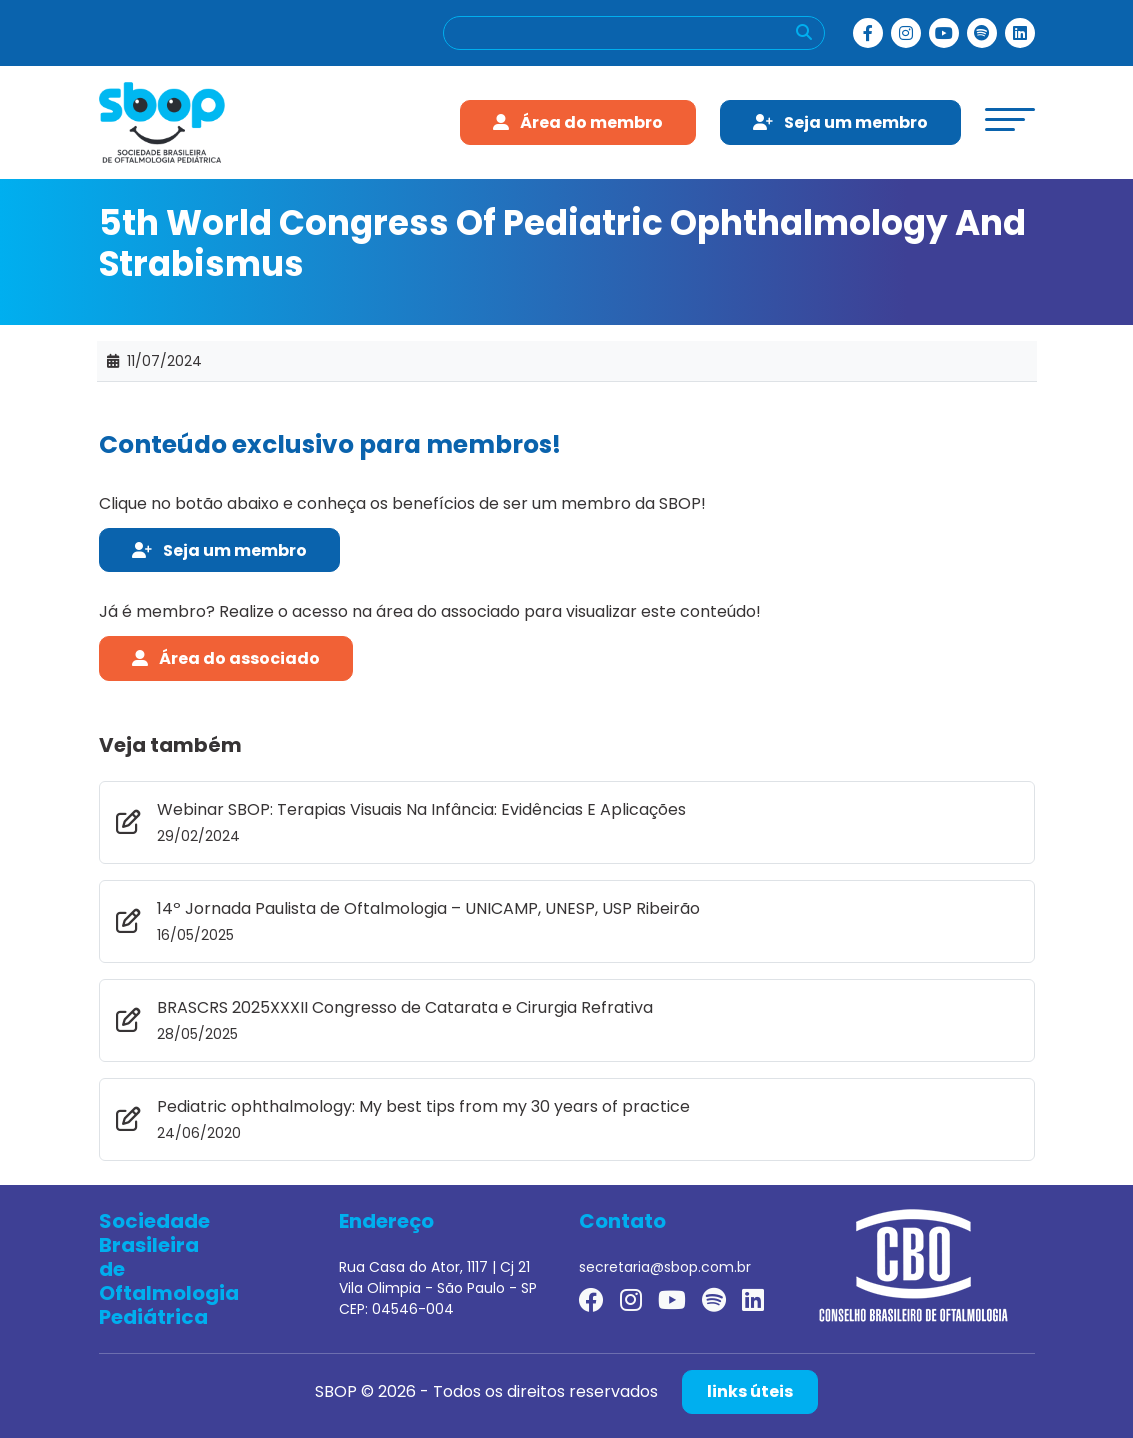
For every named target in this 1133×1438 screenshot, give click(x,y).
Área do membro (578, 122)
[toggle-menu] (1010, 119)
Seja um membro (840, 122)
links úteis (750, 1391)
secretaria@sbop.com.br (665, 1267)
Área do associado (226, 658)
